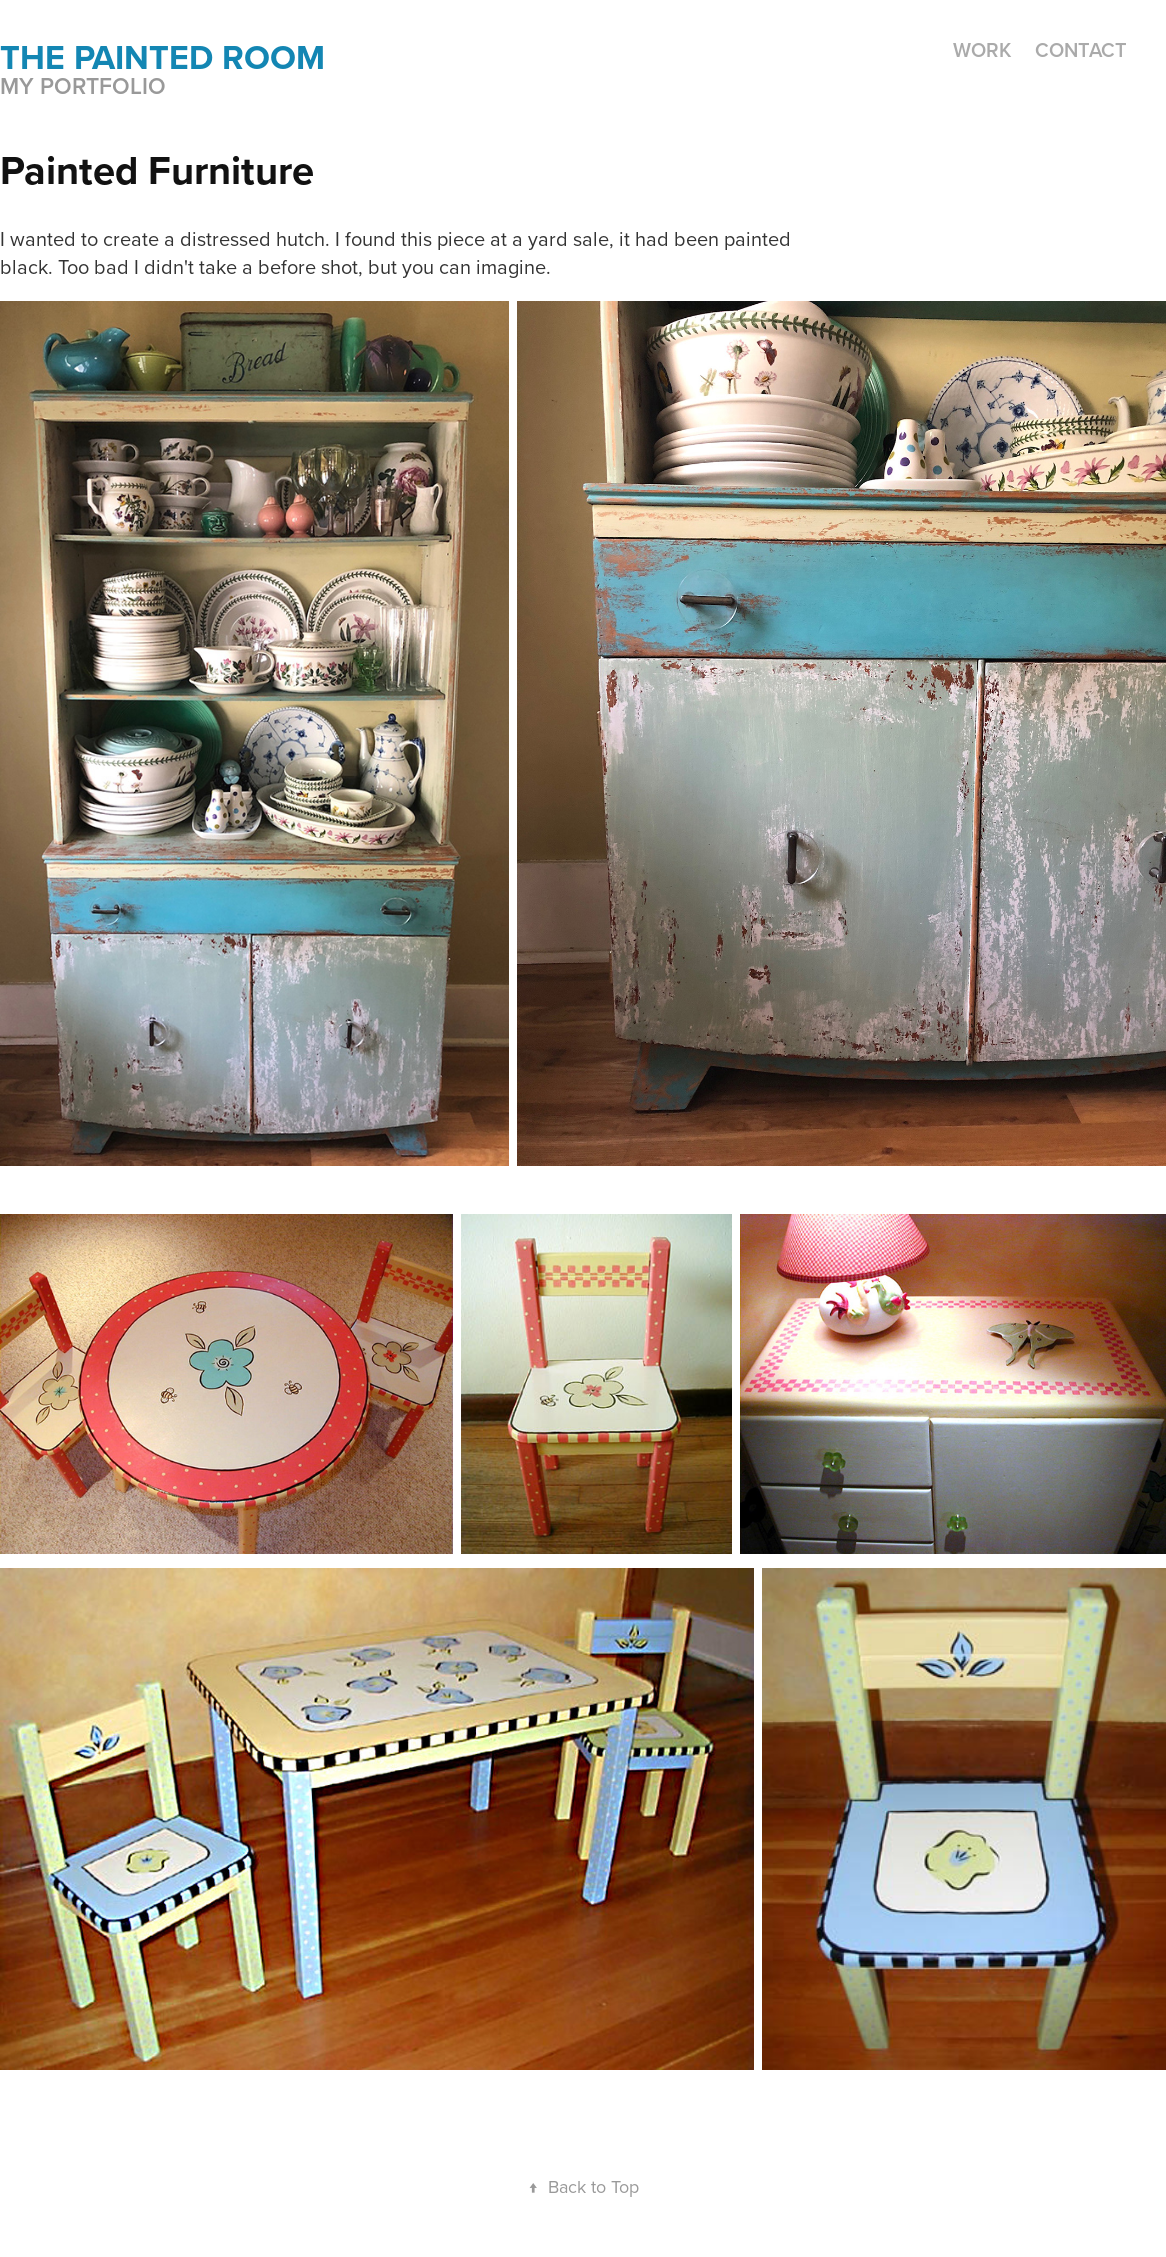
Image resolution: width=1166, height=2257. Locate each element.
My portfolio (83, 85)
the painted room (162, 57)
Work (982, 49)
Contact (1081, 49)
